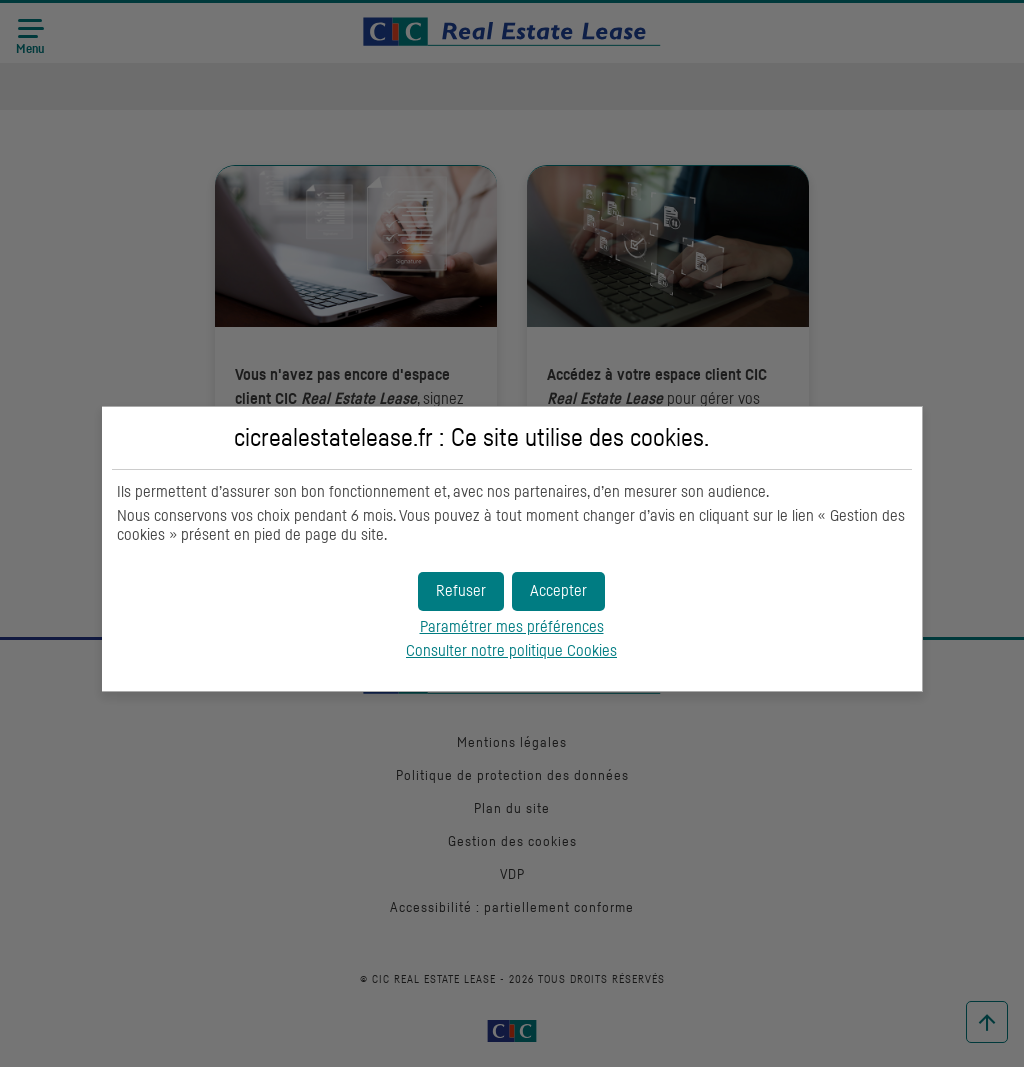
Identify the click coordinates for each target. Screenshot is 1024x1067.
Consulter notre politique (511, 651)
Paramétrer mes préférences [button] (512, 627)
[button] (558, 591)
